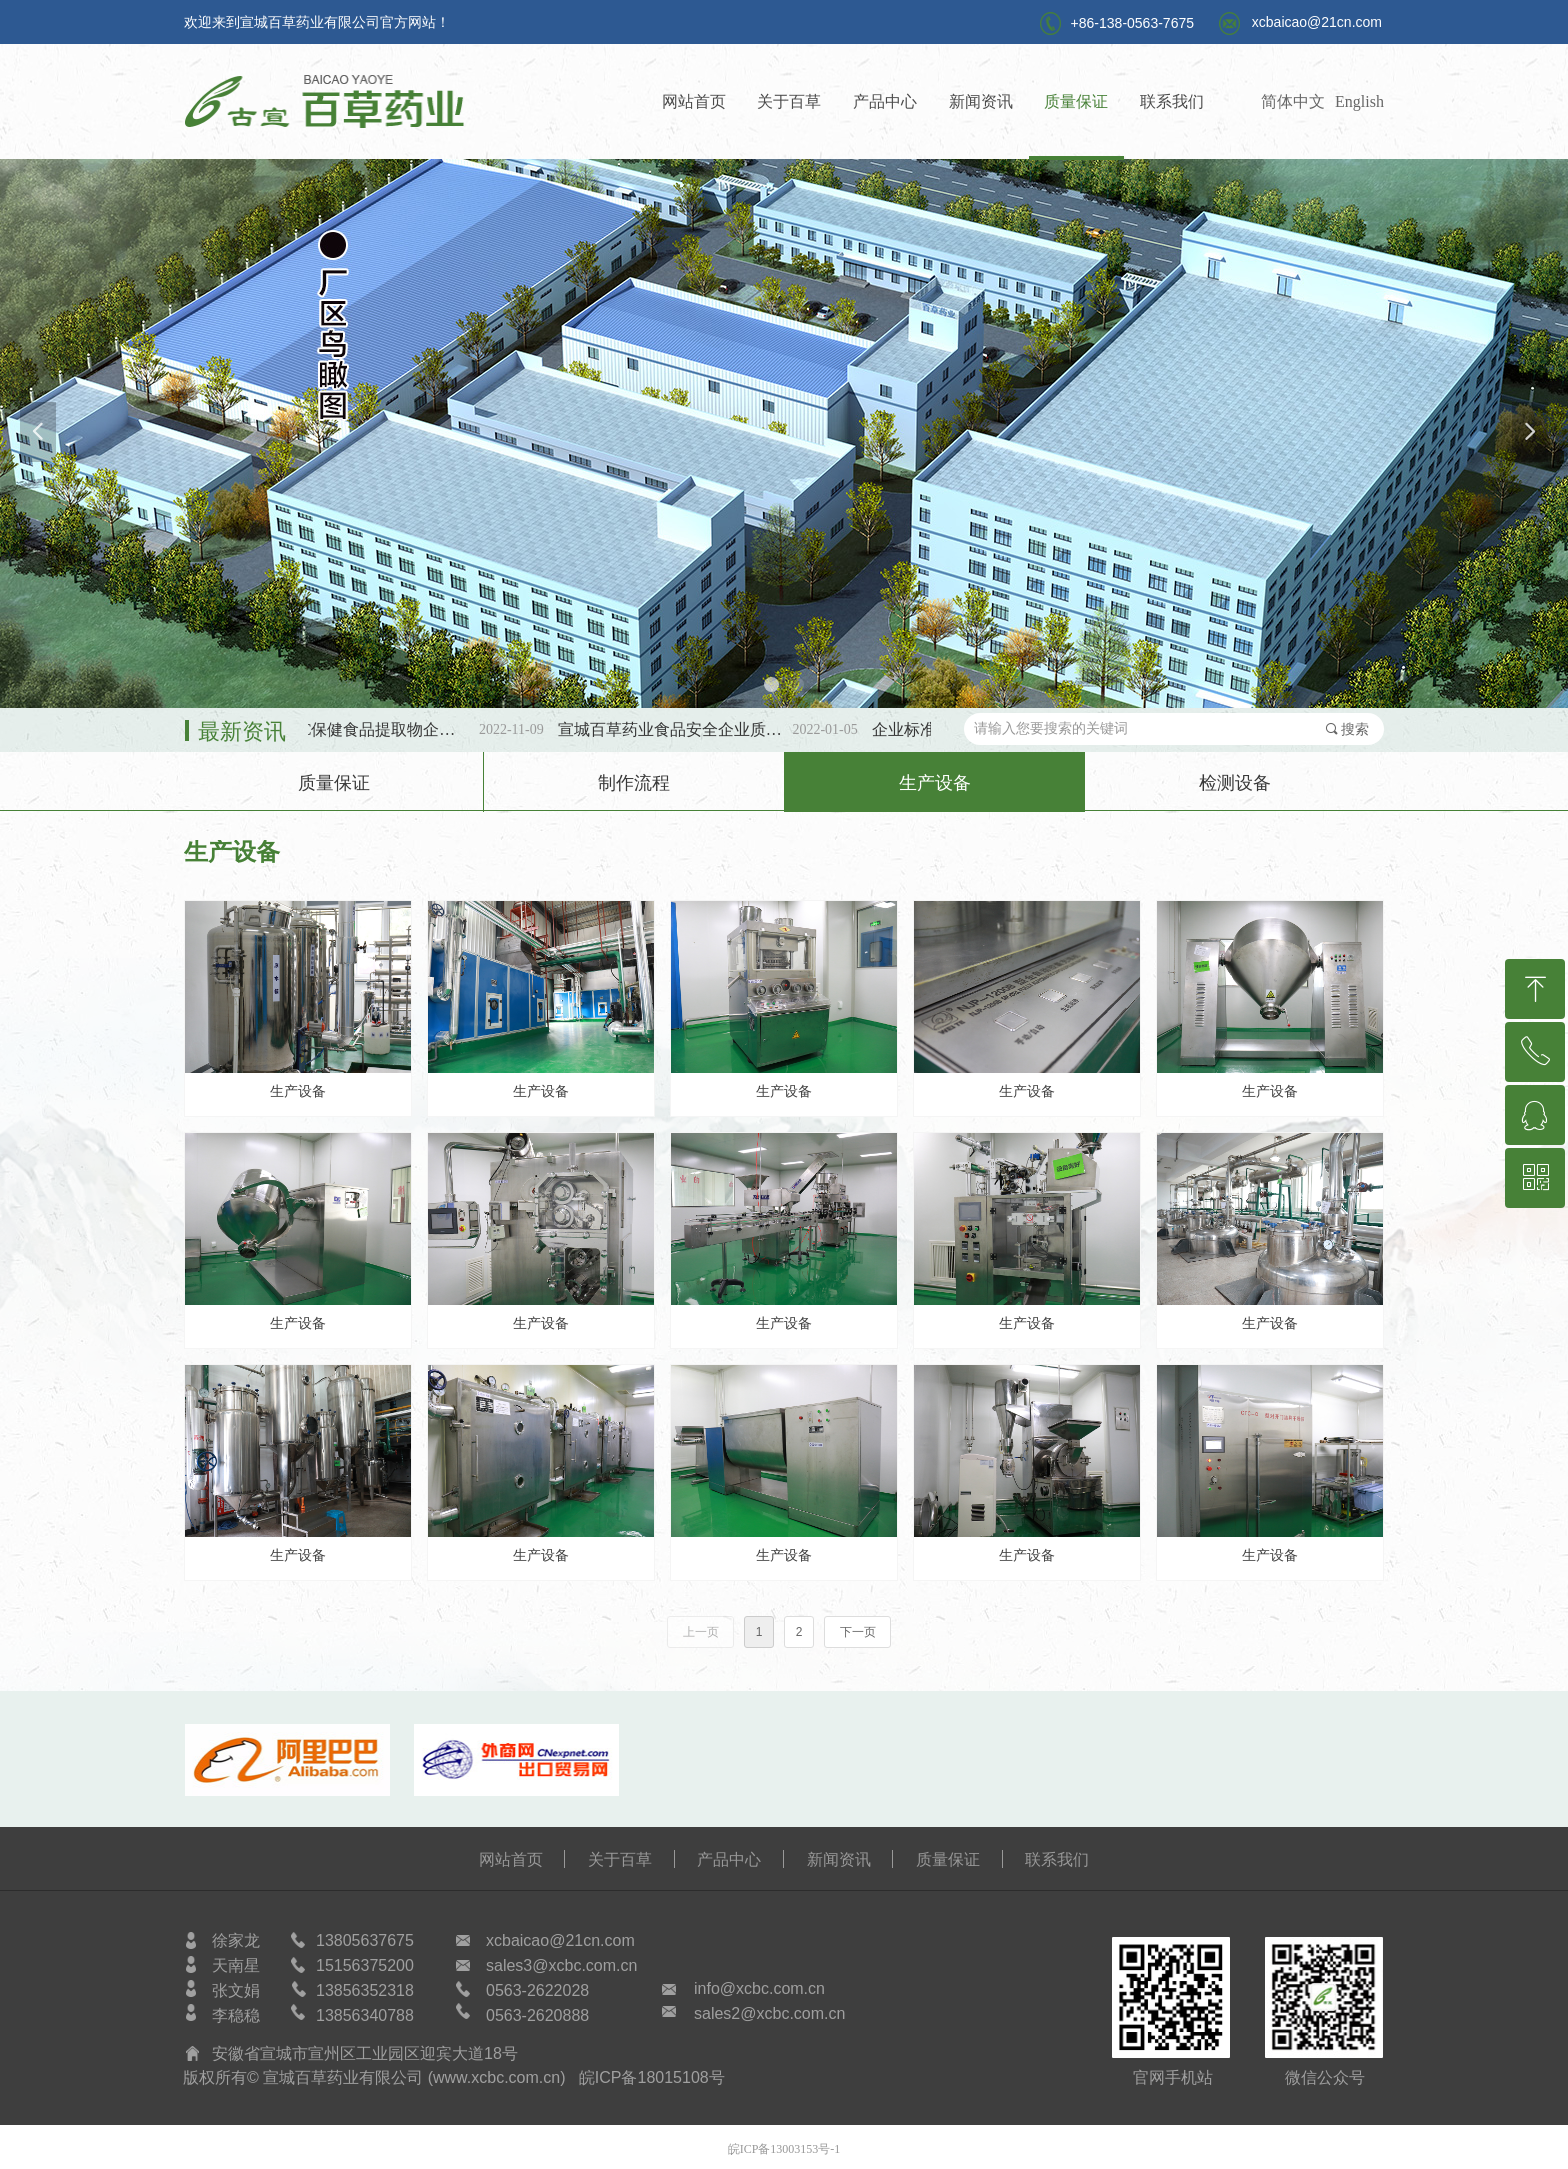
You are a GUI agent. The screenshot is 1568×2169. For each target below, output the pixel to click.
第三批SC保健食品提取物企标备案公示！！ (373, 729)
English (1359, 101)
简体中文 (1293, 101)
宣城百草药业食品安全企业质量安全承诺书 (687, 729)
